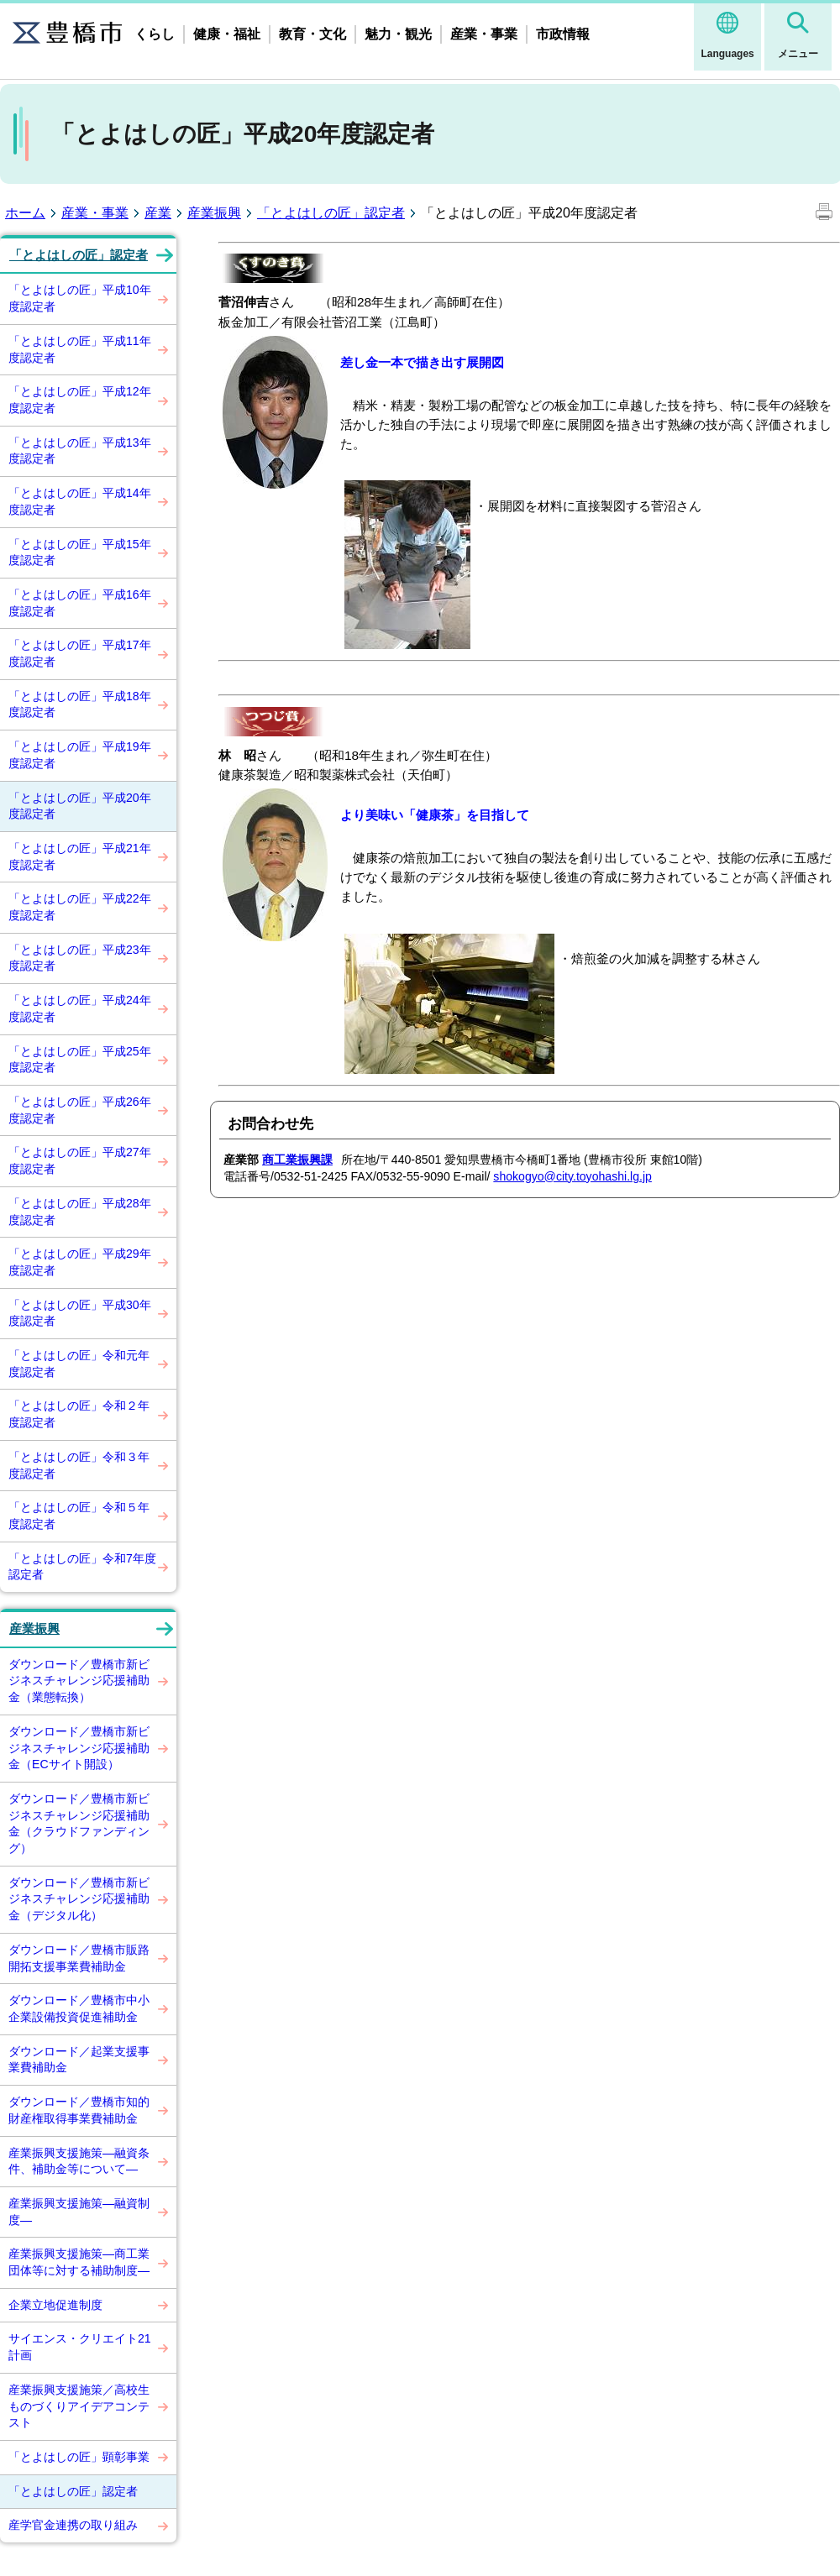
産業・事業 (483, 34)
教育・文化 (312, 34)
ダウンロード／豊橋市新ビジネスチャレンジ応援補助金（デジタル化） (79, 1899)
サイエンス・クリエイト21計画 (79, 2347)
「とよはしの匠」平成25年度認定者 (79, 1060)
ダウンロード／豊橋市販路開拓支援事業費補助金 (79, 1958)
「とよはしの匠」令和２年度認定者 (79, 1414)
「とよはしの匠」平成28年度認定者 (79, 1211)
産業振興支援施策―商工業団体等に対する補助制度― (79, 2262)
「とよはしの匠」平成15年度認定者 (79, 552)
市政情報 (563, 34)
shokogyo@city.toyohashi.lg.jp (572, 1176)
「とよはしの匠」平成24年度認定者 (79, 1008)
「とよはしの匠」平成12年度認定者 (79, 400)
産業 (157, 213)
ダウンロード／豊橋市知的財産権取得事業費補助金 (79, 2110)
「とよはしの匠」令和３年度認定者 (79, 1465)
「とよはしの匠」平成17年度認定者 (79, 653)
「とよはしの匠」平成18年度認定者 (79, 704)
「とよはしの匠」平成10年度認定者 (79, 298)
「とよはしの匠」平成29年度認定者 (79, 1262)
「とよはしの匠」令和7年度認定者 (82, 1567)
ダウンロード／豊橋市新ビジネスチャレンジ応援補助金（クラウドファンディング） (79, 1823)
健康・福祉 (226, 34)
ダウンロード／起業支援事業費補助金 (79, 2060)
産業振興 (214, 213)
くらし (154, 34)
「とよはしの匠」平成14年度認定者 (79, 501)
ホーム (25, 213)
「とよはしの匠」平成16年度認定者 (79, 603)
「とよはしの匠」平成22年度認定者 (79, 907)
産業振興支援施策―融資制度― (79, 2211)
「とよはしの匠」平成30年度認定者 (79, 1313)
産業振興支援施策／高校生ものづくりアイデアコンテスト (79, 2406)
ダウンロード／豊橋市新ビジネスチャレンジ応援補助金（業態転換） (79, 1680)
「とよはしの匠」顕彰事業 (79, 2456)
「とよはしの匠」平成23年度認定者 (79, 958)
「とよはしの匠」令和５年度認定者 (79, 1515)
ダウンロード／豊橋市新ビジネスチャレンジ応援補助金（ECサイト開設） (79, 1748)
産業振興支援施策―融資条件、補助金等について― (79, 2161)
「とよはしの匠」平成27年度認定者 (79, 1160)
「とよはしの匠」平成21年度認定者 (79, 856)
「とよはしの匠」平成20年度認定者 (79, 806)
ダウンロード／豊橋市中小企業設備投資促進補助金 (79, 2008)
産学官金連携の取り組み (73, 2524)
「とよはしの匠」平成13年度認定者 (79, 451)
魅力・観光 (398, 34)
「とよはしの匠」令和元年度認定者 (79, 1363)
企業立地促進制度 (55, 2305)
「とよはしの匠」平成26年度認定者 (79, 1110)
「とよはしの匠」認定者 (331, 213)
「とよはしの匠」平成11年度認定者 (79, 349)
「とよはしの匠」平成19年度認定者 (79, 755)
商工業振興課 (297, 1159)
